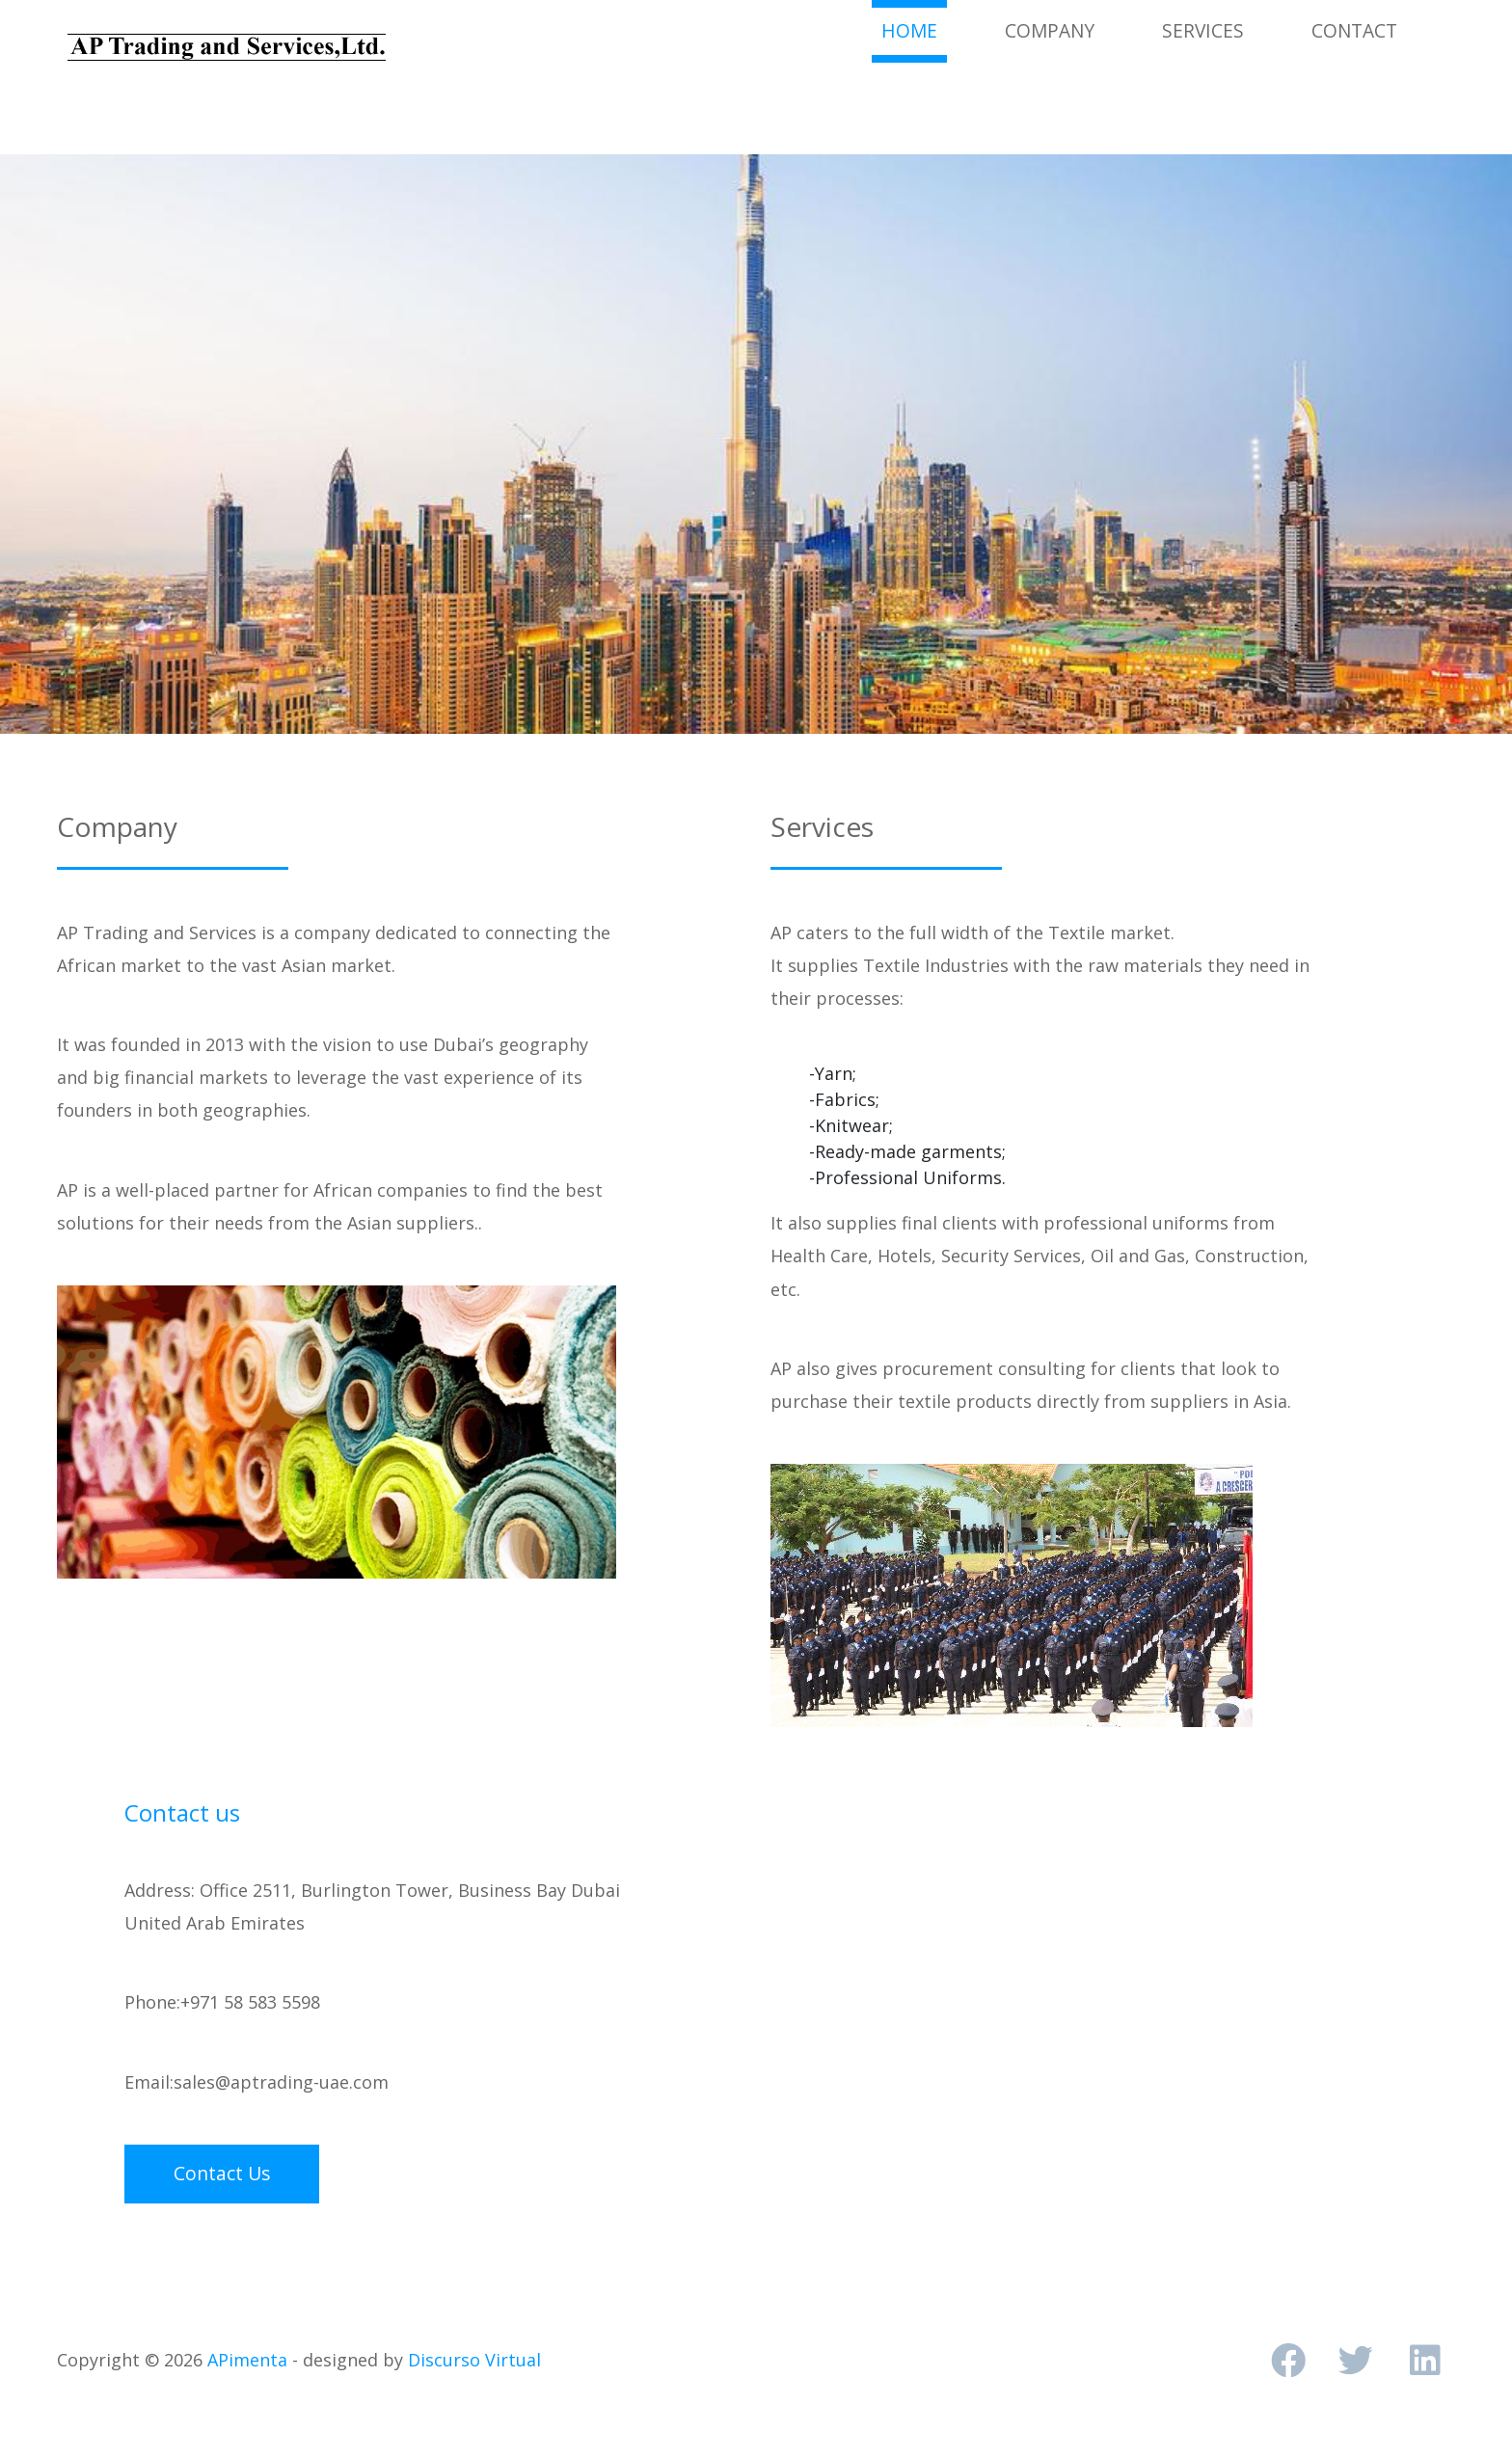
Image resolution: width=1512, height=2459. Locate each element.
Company (1049, 30)
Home (914, 29)
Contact (1354, 30)
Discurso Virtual (474, 2359)
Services (1203, 30)
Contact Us (222, 2173)
